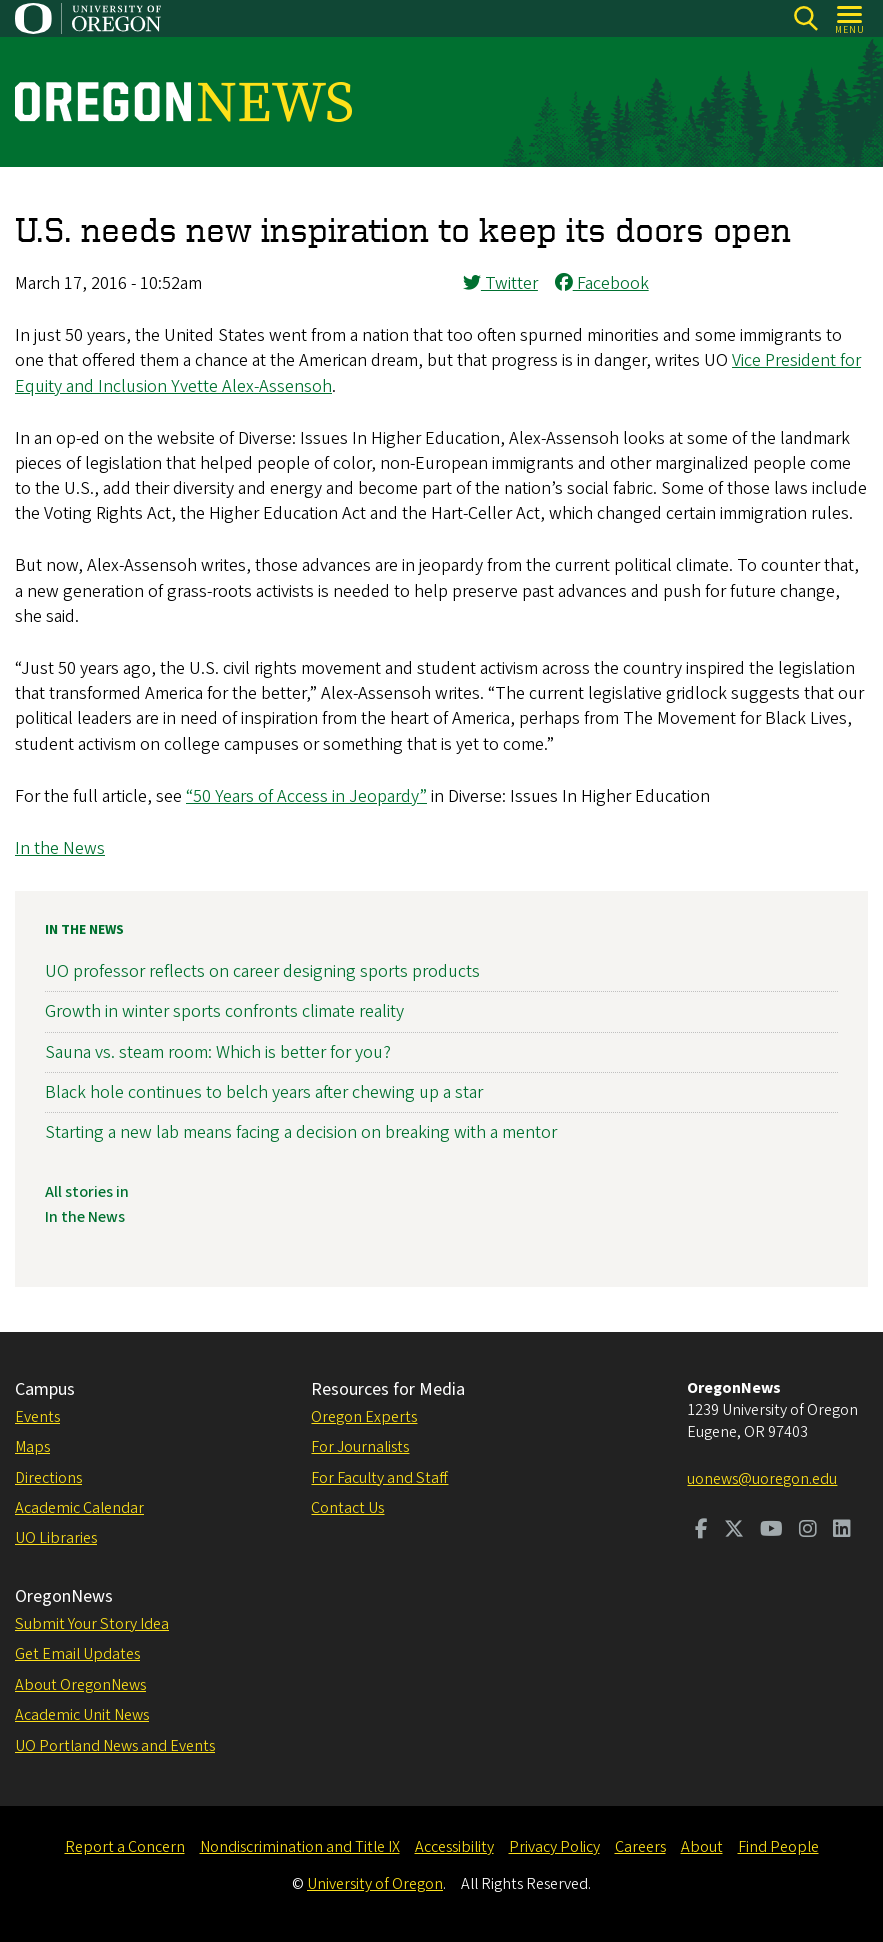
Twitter (500, 283)
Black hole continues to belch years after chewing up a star (264, 1092)
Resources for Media (388, 1389)
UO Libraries (56, 1538)
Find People (778, 1847)
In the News (60, 848)
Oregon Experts (364, 1417)
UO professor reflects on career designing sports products (262, 971)
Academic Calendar (79, 1508)
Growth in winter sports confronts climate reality (224, 1012)
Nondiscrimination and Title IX (300, 1847)
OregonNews (64, 1596)
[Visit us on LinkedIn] (842, 1531)
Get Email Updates (77, 1654)
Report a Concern (125, 1847)
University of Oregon (375, 1884)
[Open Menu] (850, 18)
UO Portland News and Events (115, 1746)
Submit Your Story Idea (92, 1624)
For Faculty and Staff (379, 1478)
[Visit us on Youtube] (771, 1531)
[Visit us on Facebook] (701, 1531)
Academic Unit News (82, 1715)
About (702, 1847)
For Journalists (360, 1447)
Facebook (602, 283)
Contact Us (347, 1508)
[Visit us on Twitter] (734, 1531)
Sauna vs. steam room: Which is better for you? (218, 1052)
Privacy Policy (554, 1847)
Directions (48, 1478)
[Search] (805, 18)
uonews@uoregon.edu (762, 1479)
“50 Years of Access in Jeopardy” (306, 796)
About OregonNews (80, 1685)
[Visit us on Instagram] (808, 1531)
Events (37, 1417)
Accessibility (454, 1847)
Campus (45, 1389)
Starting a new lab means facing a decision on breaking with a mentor (301, 1132)
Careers (640, 1847)
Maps (32, 1447)
